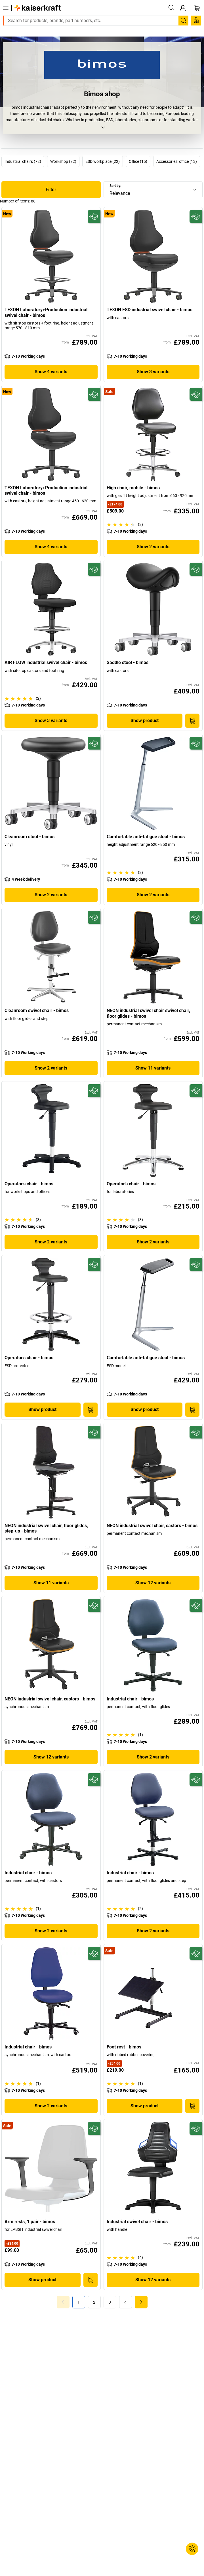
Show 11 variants (153, 1068)
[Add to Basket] (192, 721)
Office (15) (138, 161)
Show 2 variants (153, 546)
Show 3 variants (153, 371)
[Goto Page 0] (63, 2302)
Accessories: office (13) (176, 161)
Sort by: (115, 185)
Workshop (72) (63, 161)
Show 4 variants (51, 371)
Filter (51, 189)
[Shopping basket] (197, 8)
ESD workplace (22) (102, 161)
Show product (145, 720)
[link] (94, 2302)
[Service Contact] (192, 2549)
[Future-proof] (94, 216)
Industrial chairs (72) (23, 161)
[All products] (6, 8)
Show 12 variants (153, 1582)
